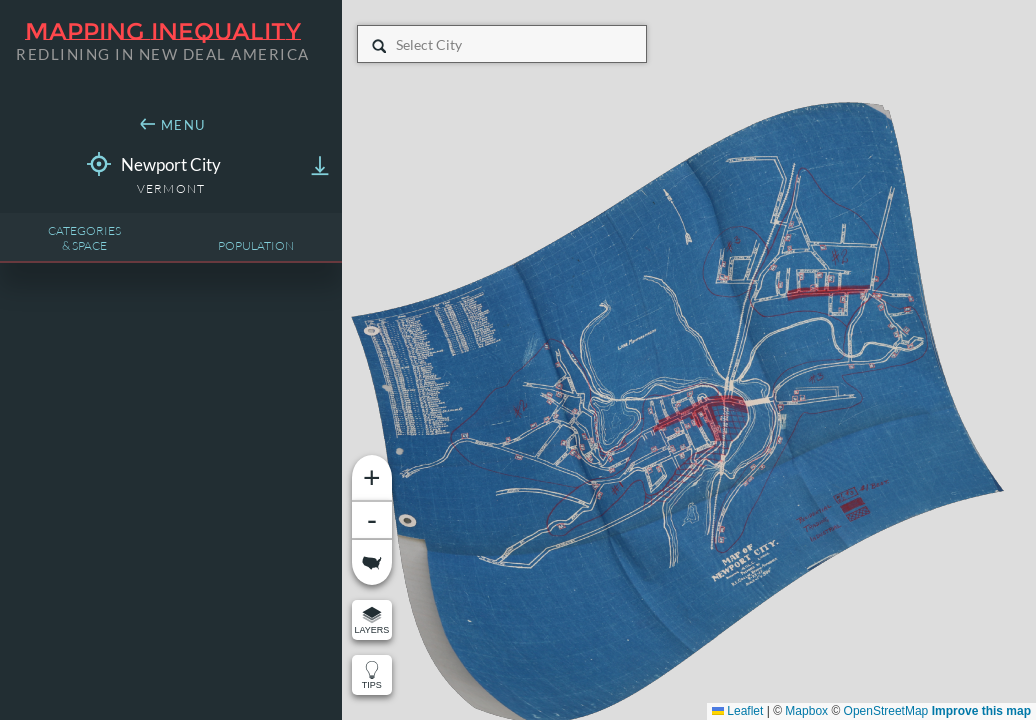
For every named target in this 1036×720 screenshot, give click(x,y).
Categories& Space (84, 238)
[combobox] (397, 44)
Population (256, 245)
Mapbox (806, 711)
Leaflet (737, 711)
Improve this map (981, 711)
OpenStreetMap (886, 711)
